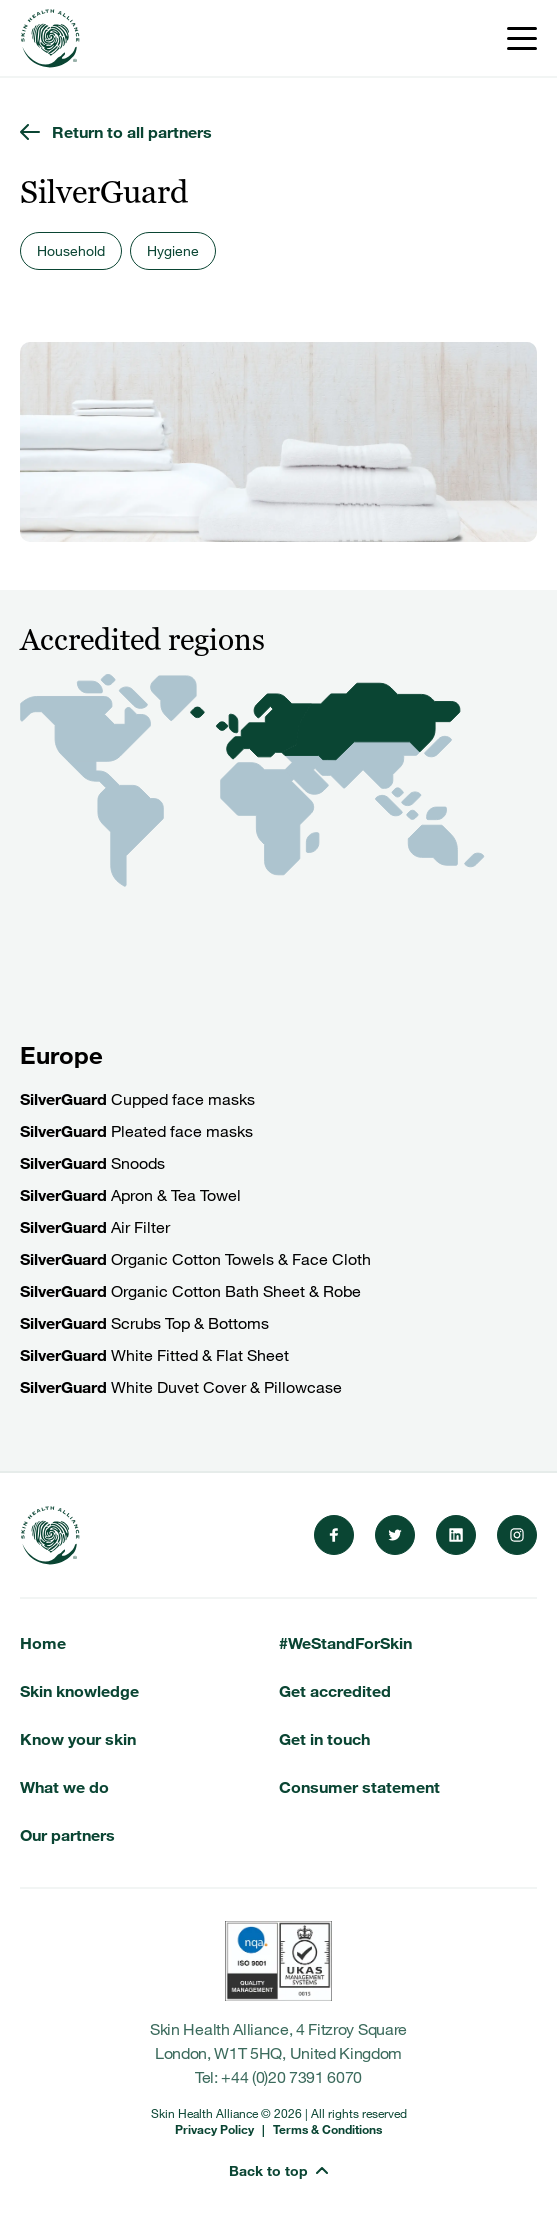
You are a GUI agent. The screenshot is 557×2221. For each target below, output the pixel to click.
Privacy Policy (214, 2129)
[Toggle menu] (522, 39)
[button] (278, 2159)
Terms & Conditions (327, 2129)
